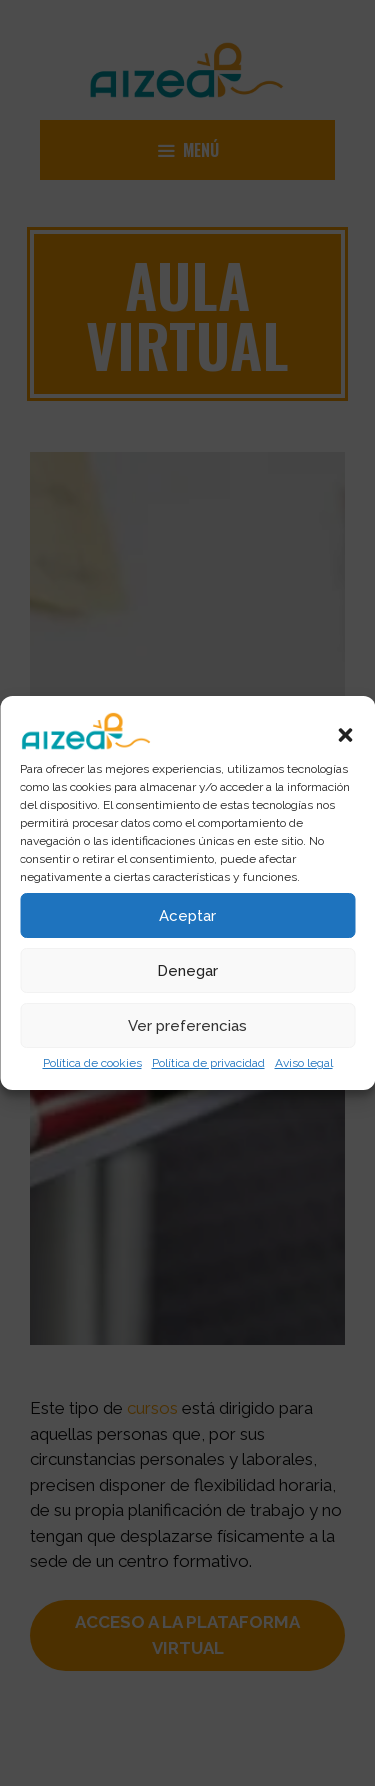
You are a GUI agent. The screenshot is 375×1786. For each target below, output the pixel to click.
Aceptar (187, 916)
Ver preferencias (187, 1026)
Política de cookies (92, 1063)
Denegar (187, 971)
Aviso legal (304, 1063)
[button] (345, 735)
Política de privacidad (208, 1063)
